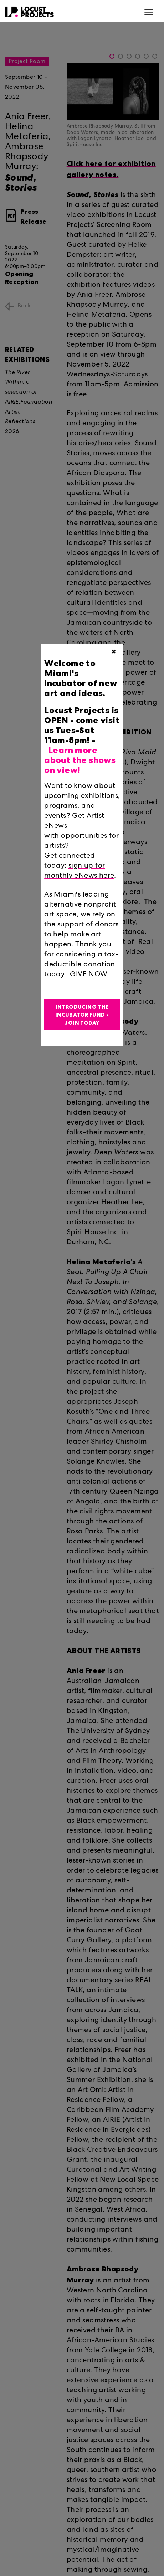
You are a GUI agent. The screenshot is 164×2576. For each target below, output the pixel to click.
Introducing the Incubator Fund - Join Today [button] (82, 1015)
